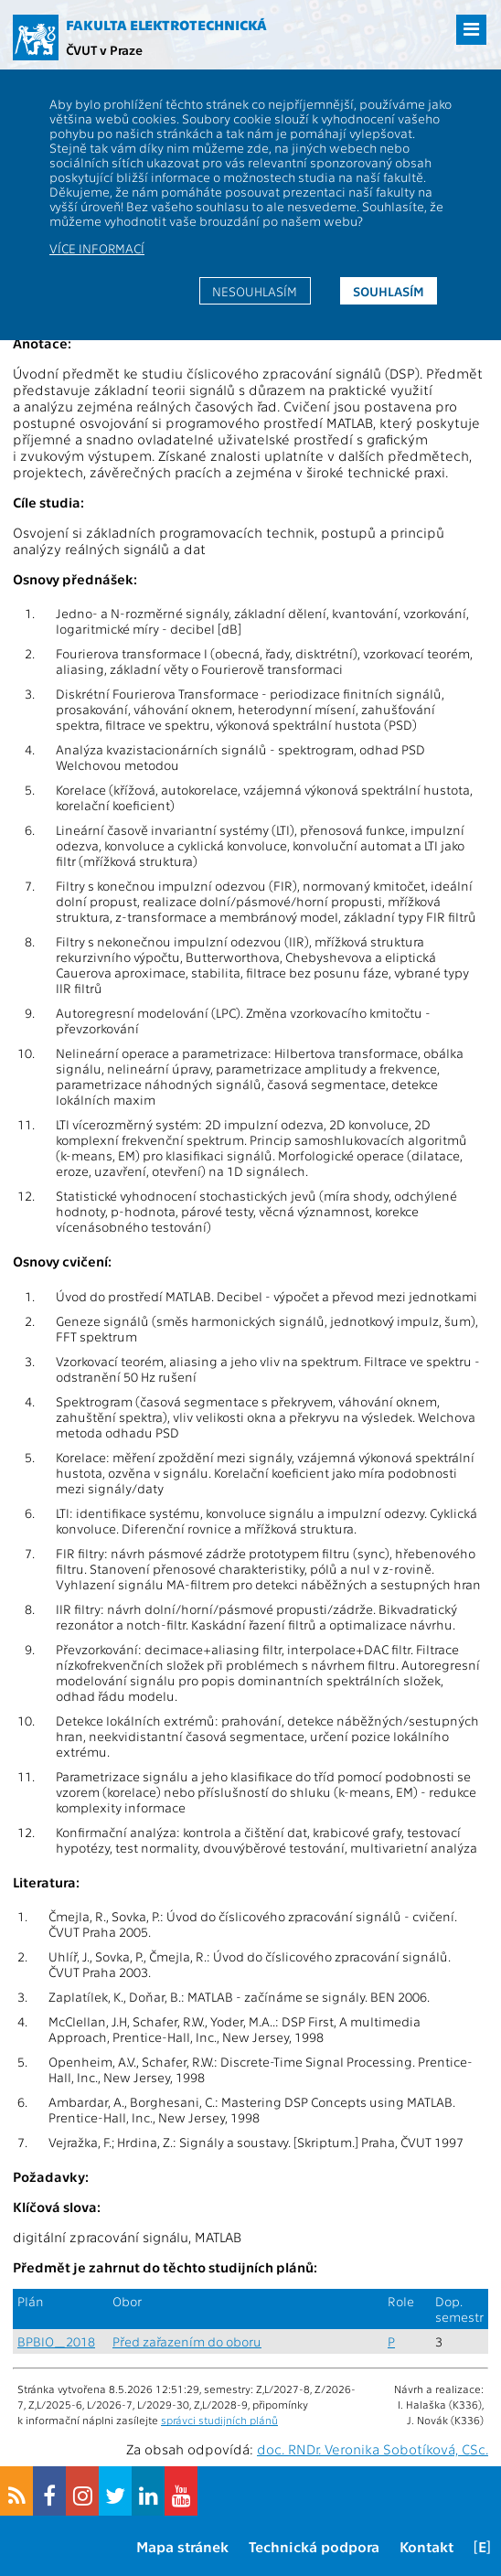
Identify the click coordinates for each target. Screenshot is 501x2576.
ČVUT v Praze (104, 49)
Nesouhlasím (254, 290)
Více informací (96, 247)
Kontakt (426, 2546)
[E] (482, 2546)
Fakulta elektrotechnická (166, 24)
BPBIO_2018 (56, 2341)
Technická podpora (314, 2546)
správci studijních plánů (219, 2419)
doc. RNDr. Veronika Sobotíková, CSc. (372, 2449)
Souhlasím (388, 290)
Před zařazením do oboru (186, 2341)
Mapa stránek (182, 2546)
